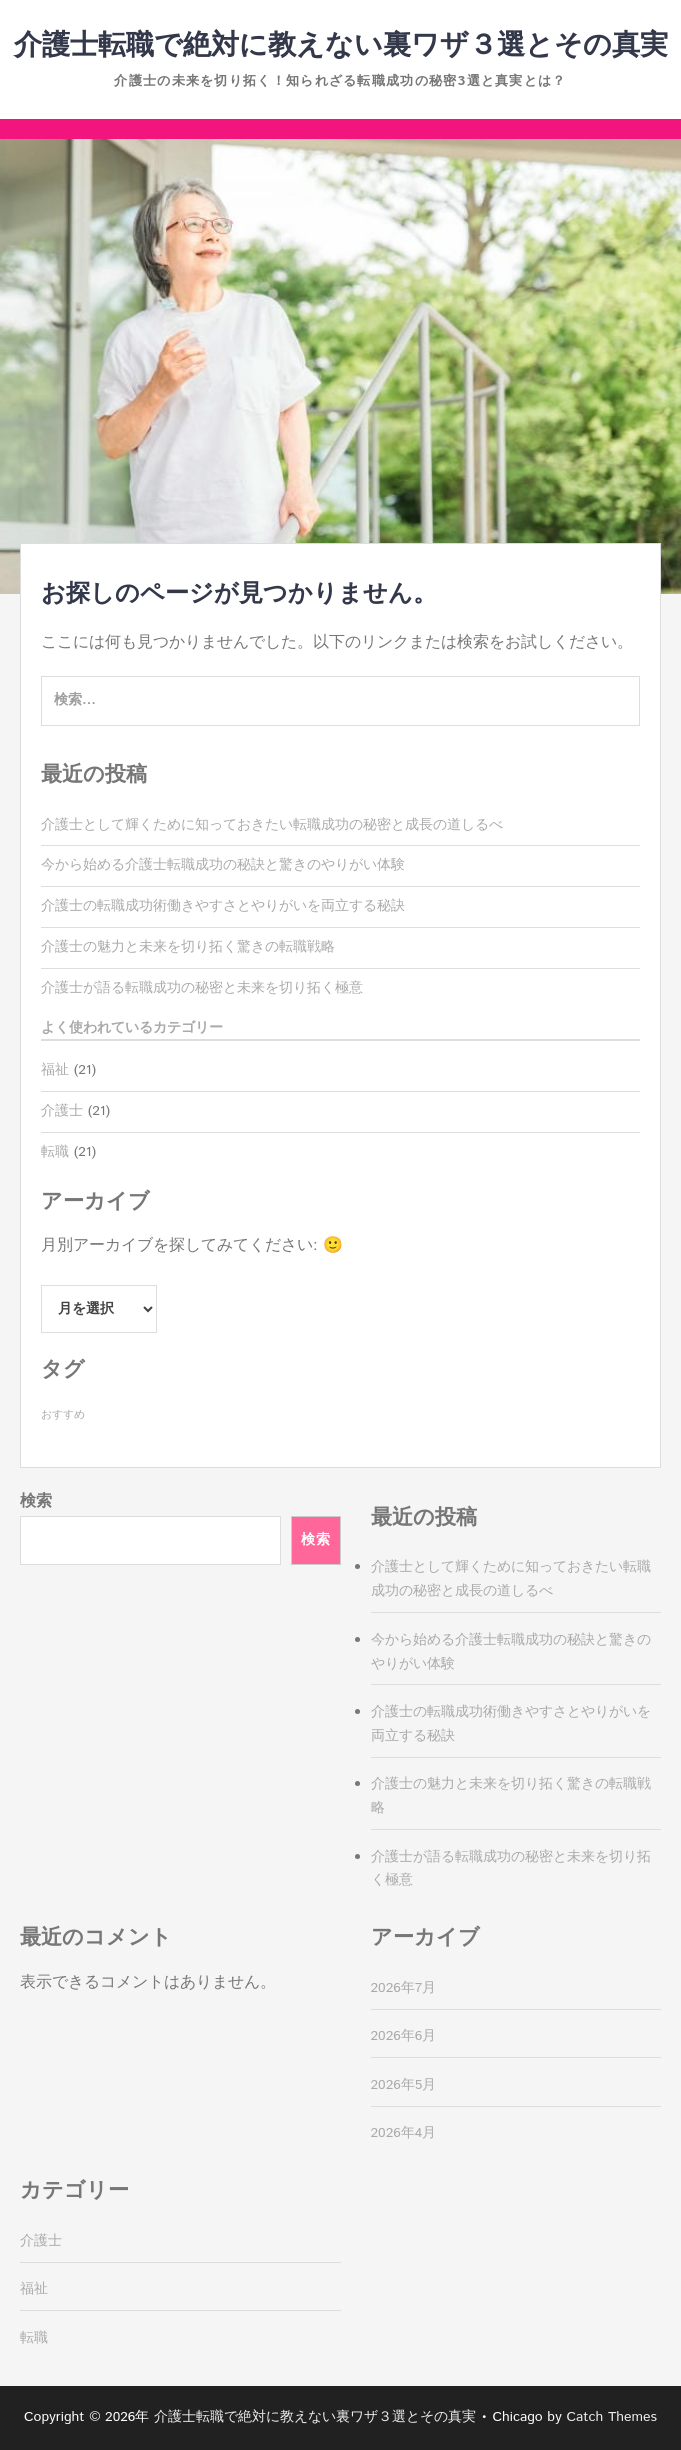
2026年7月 (404, 1988)
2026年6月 (404, 2036)
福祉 (55, 1070)
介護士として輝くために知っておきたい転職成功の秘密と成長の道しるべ (272, 825)
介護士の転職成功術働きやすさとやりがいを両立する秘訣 (223, 906)
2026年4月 (404, 2133)
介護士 (62, 1111)
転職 (55, 1152)
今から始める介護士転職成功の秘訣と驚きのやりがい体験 (223, 865)
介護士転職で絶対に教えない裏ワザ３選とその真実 (341, 46)
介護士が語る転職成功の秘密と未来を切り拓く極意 (202, 988)
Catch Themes (611, 2417)
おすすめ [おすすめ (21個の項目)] (63, 1415)
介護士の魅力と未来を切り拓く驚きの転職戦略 (188, 947)
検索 (36, 1501)
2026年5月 (404, 2085)
